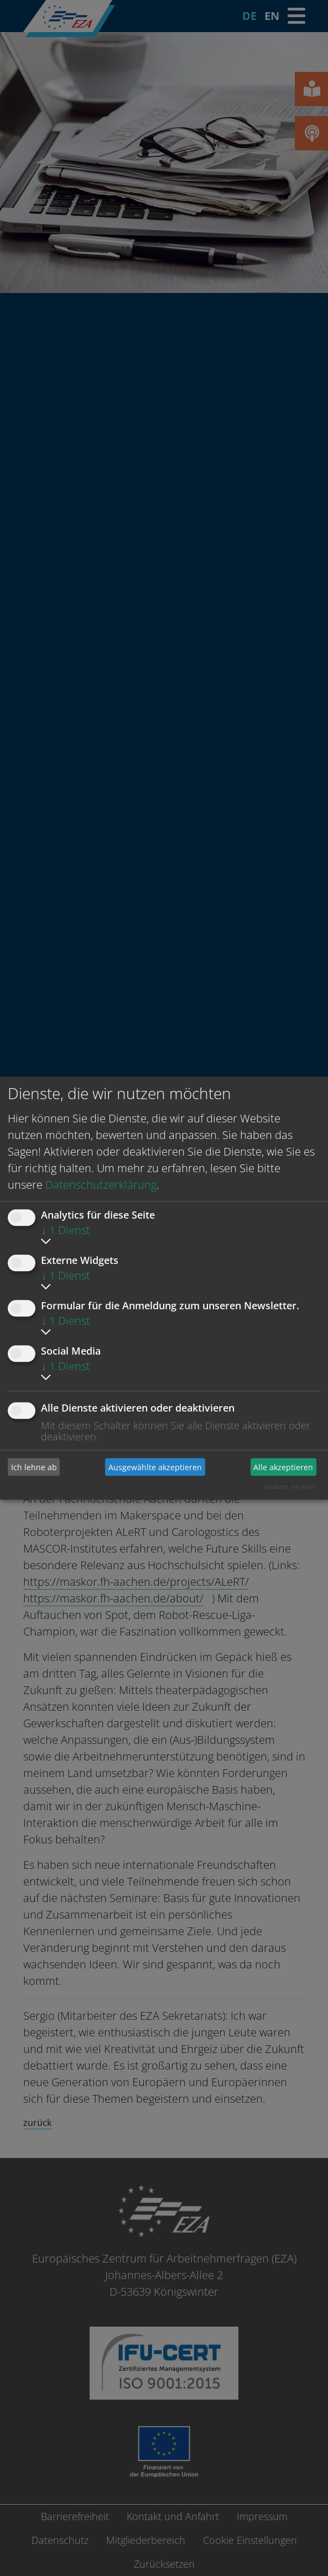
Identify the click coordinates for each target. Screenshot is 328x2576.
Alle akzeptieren (283, 1467)
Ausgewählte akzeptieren (155, 1467)
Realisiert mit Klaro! (290, 1486)
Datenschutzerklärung (101, 1184)
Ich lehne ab (34, 1467)
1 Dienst (65, 1229)
